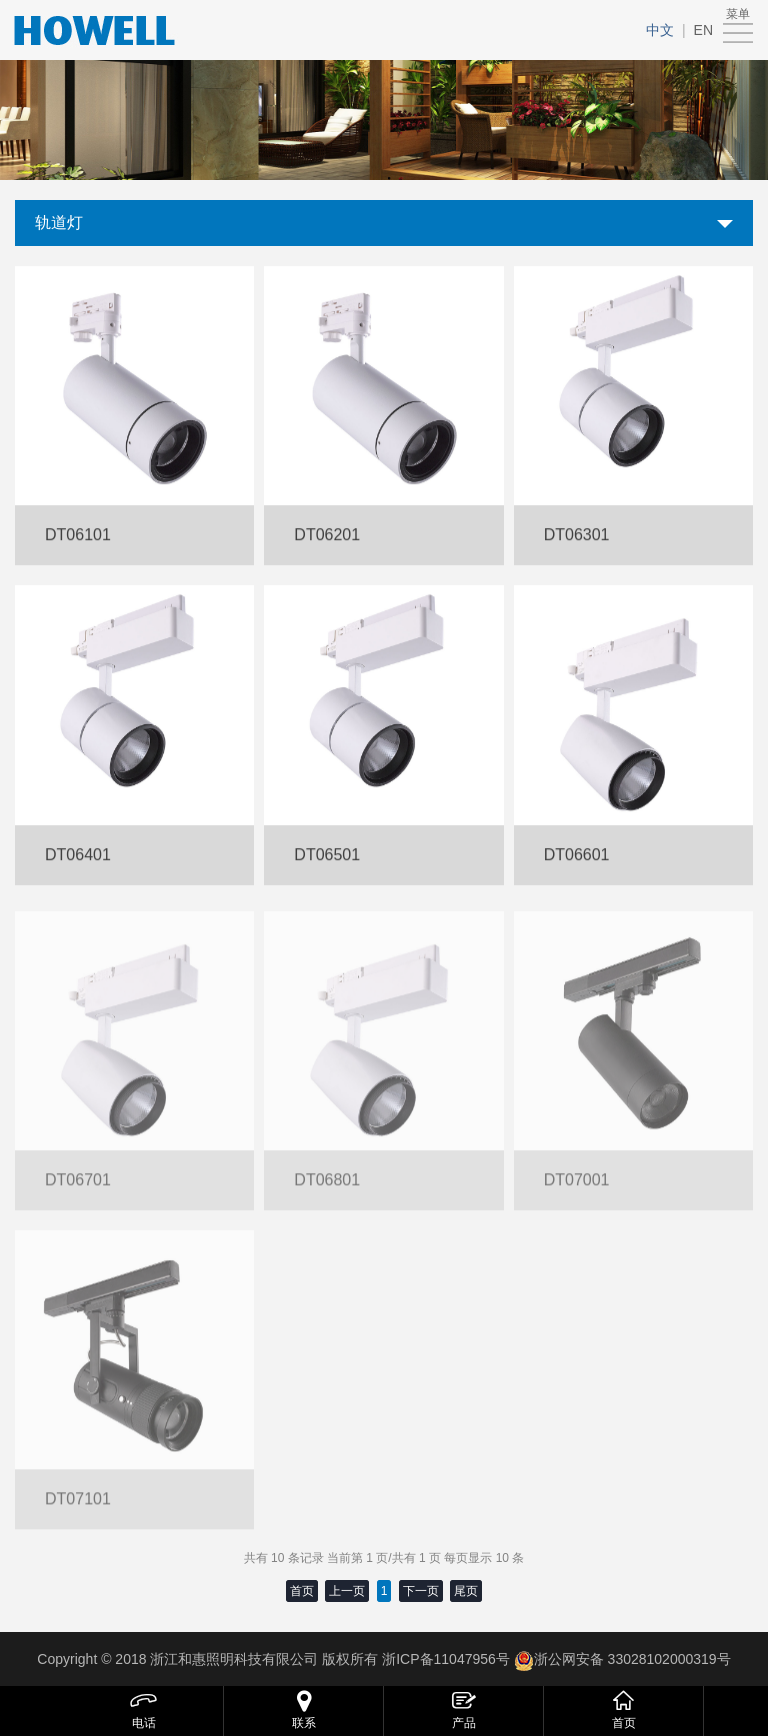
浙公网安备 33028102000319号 (632, 1659)
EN (703, 30)
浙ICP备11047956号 (444, 1659)
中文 (660, 30)
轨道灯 (59, 222)
